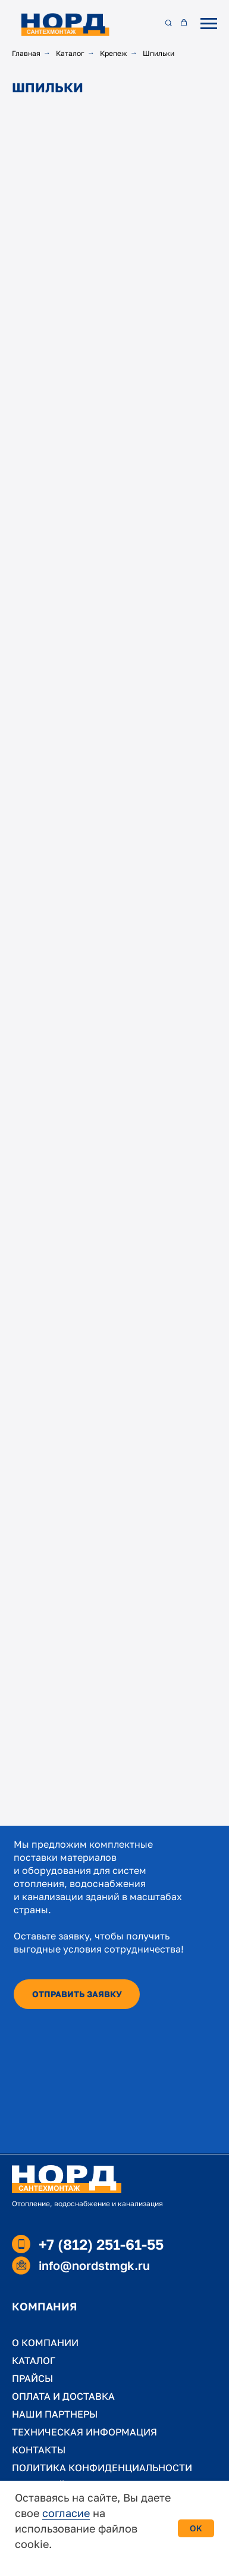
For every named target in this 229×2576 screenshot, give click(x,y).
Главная (26, 53)
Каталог (70, 53)
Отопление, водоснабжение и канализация (87, 2203)
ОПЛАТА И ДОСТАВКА (63, 2396)
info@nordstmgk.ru (94, 2265)
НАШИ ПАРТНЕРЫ (55, 2414)
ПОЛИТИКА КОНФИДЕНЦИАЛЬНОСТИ (102, 2468)
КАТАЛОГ (33, 2360)
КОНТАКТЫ (38, 2450)
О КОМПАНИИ (45, 2343)
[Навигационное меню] (208, 24)
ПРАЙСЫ (32, 2378)
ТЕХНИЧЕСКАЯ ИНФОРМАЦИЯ (84, 2432)
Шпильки (158, 53)
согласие (66, 2512)
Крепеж (113, 53)
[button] (168, 23)
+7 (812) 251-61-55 (101, 2244)
